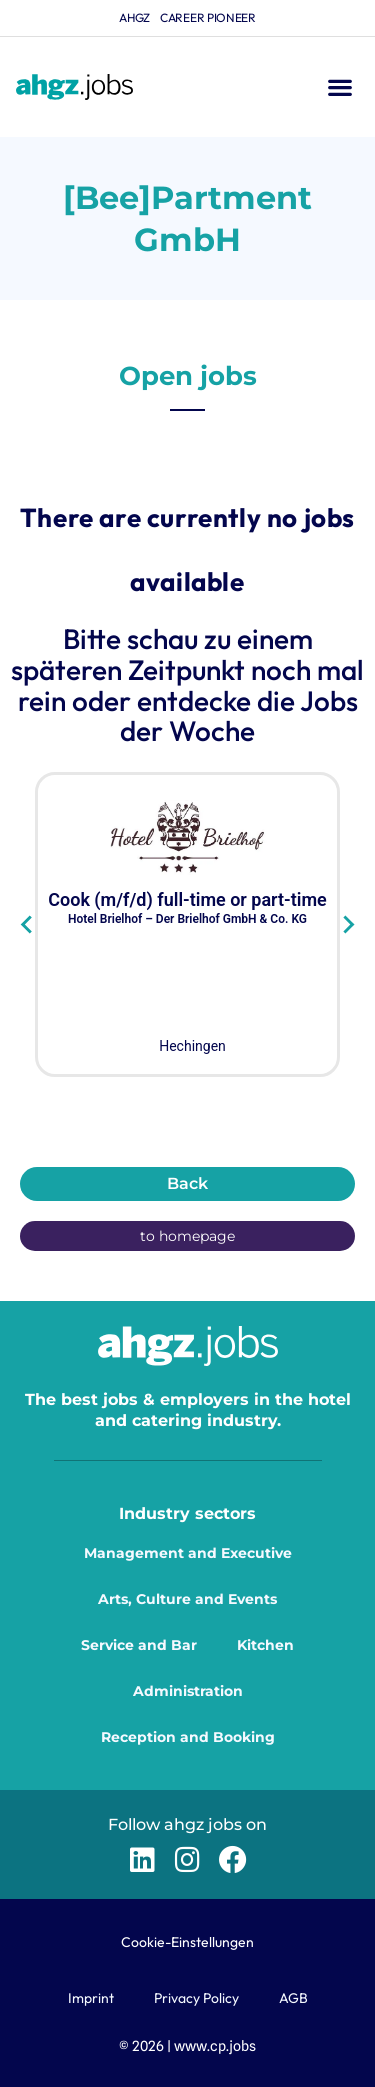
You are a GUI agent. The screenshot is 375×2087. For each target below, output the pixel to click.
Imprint (91, 1998)
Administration (188, 1691)
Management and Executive (188, 1553)
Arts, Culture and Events (187, 1599)
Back (187, 1183)
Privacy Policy (196, 1998)
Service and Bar (139, 1645)
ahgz (134, 17)
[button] (339, 87)
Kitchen (265, 1645)
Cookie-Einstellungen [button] (187, 1942)
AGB (293, 1998)
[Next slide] (347, 925)
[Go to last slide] (27, 925)
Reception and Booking (188, 1737)
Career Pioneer (208, 17)
